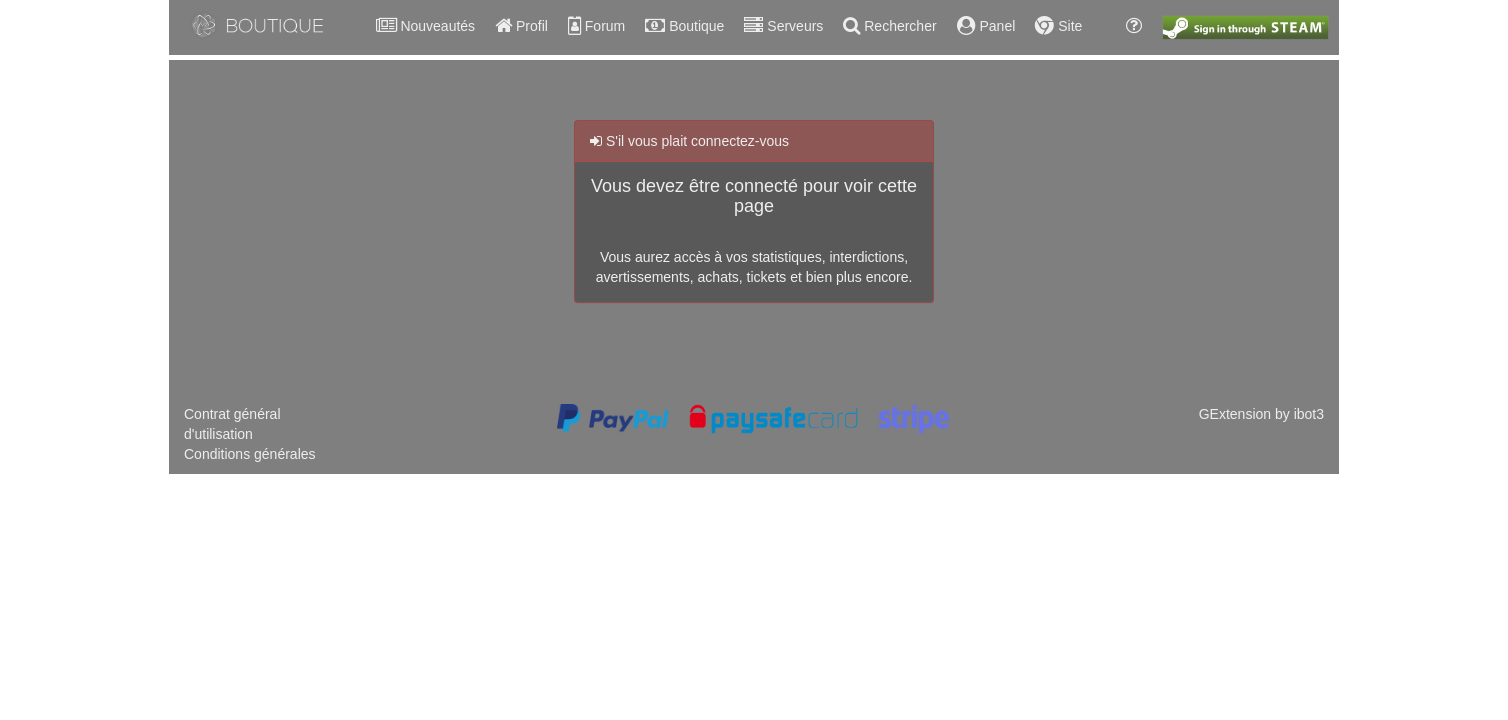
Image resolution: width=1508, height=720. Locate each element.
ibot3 (1309, 414)
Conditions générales (250, 454)
